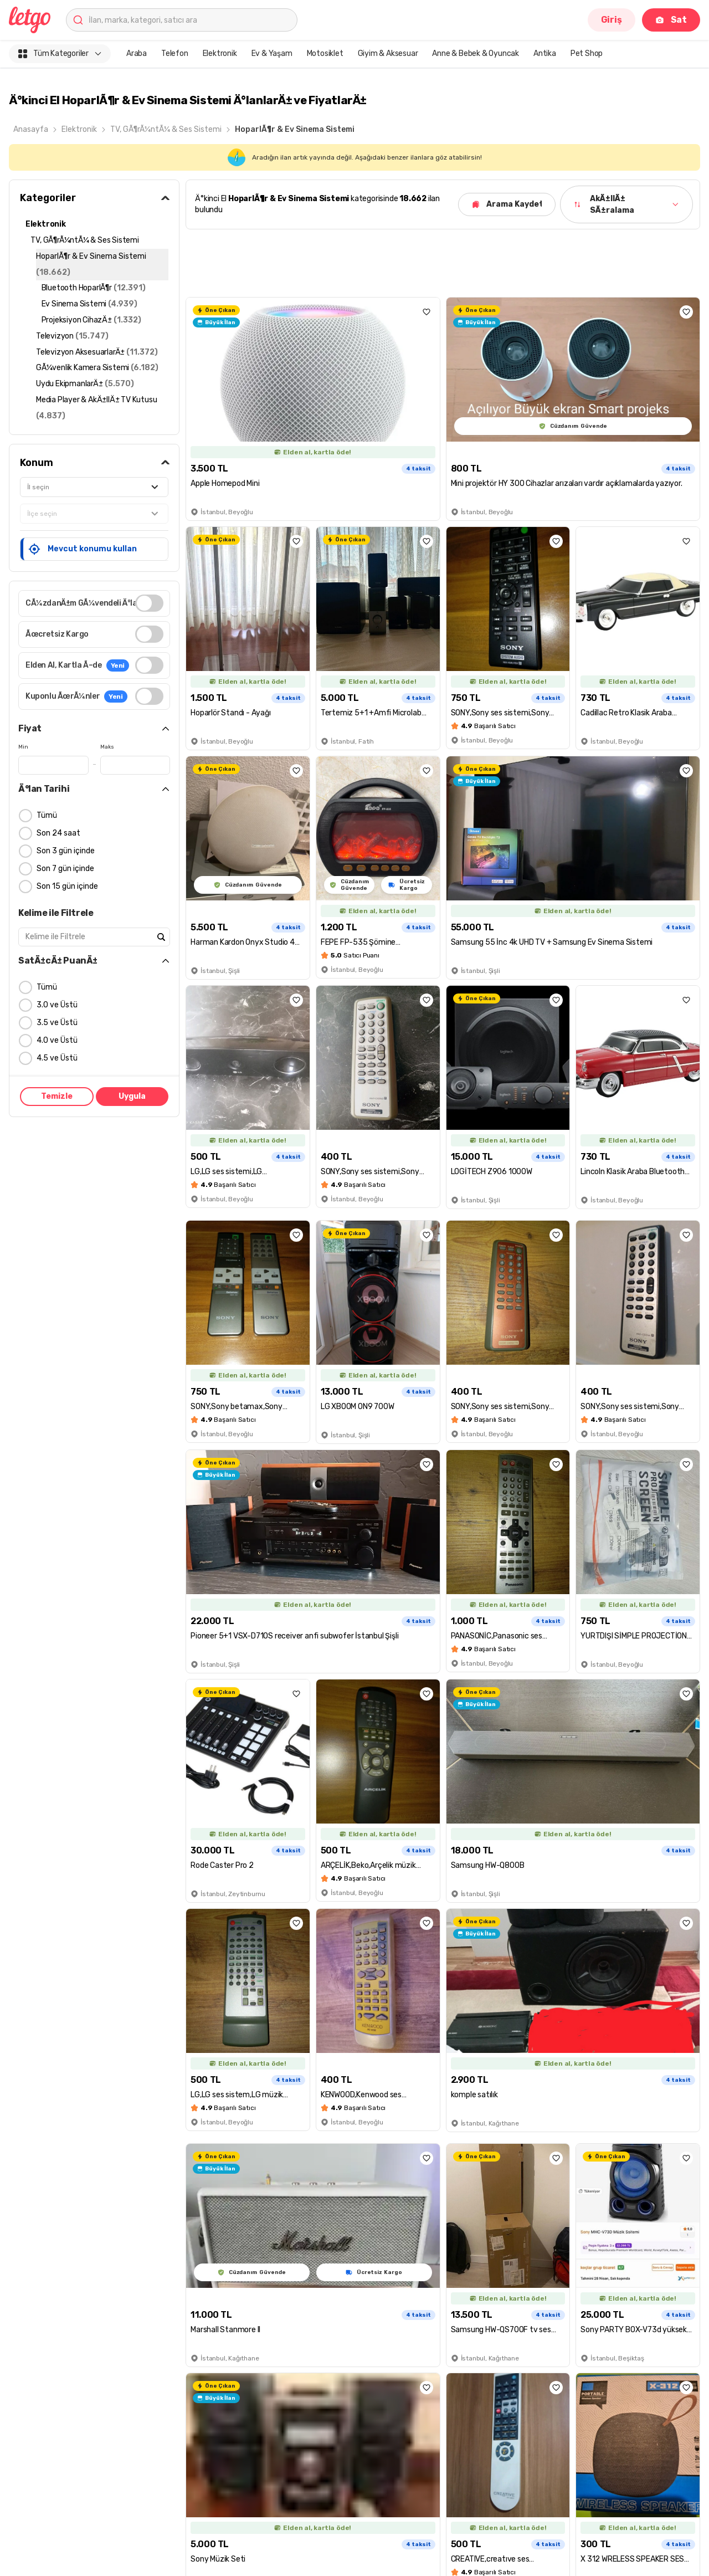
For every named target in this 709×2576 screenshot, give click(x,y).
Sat (671, 19)
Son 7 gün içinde (65, 868)
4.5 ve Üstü (57, 1058)
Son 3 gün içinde (66, 851)
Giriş (611, 19)
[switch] (149, 603)
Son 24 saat (58, 833)
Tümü (47, 815)
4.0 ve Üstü (57, 1040)
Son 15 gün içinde (67, 886)
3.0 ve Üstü (57, 1005)
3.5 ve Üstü (57, 1022)
